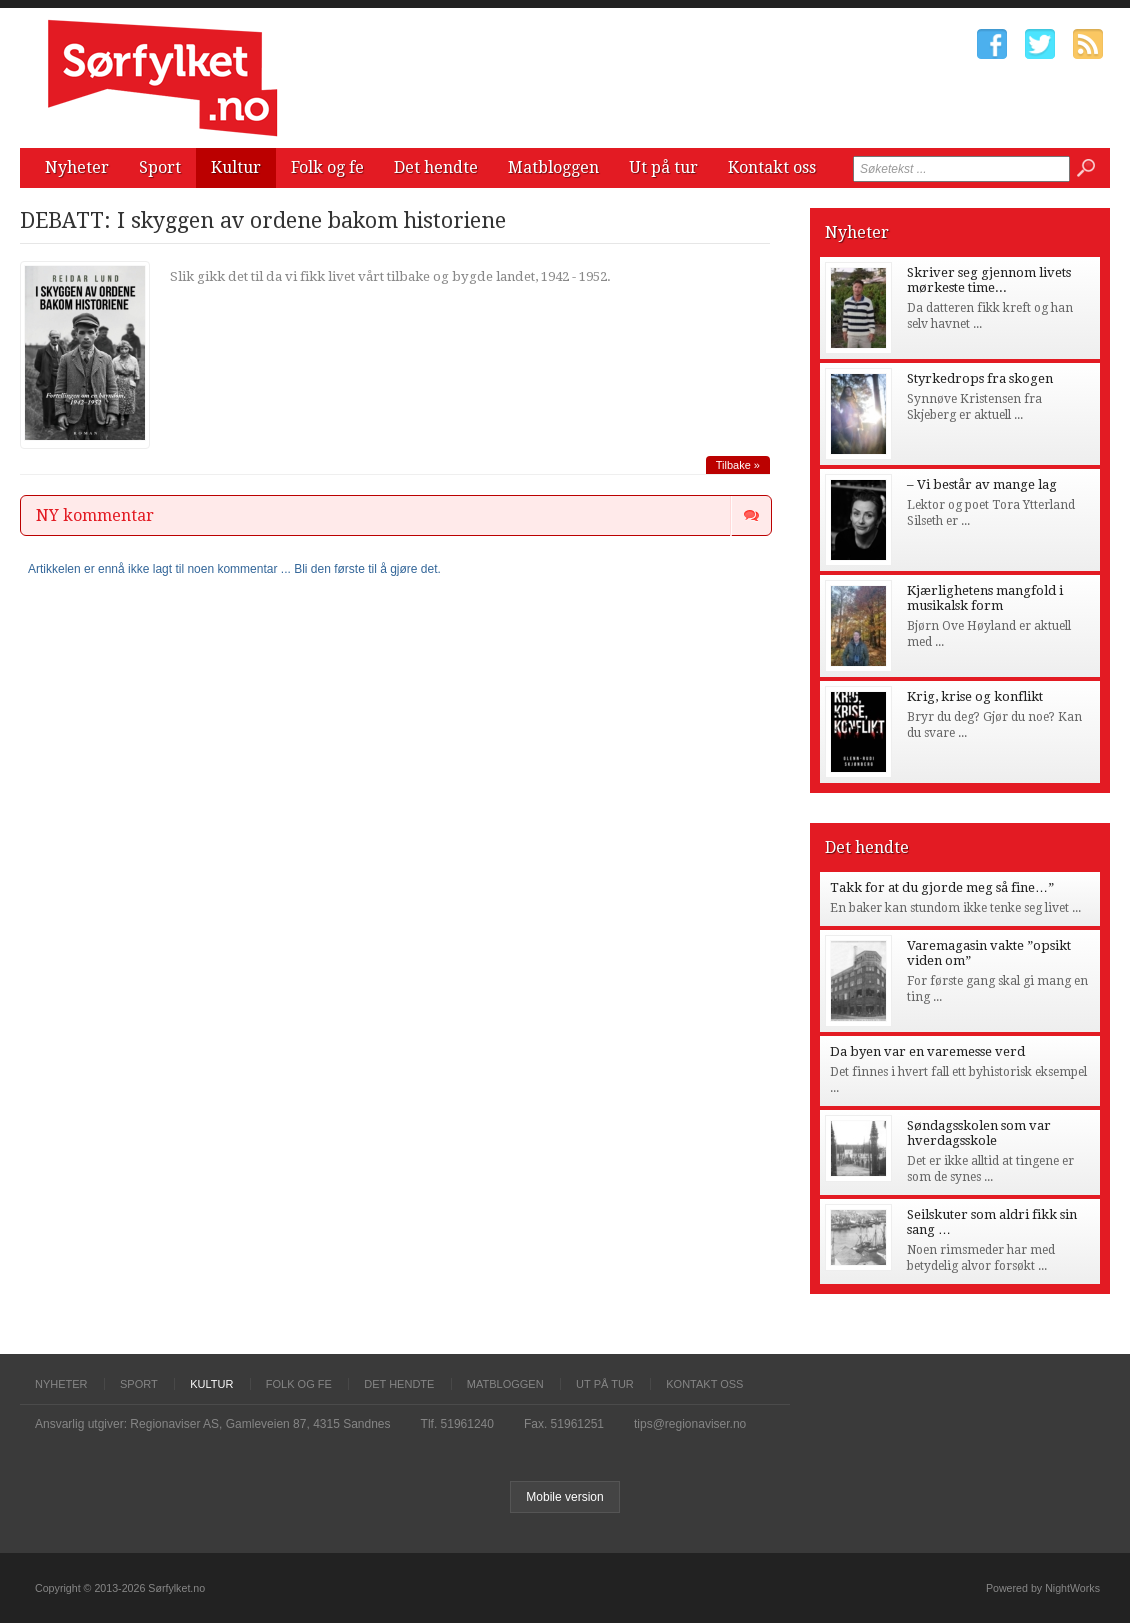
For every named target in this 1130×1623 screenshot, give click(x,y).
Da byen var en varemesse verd (927, 1051)
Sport (160, 167)
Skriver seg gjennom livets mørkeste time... (989, 280)
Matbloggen (553, 167)
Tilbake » (738, 465)
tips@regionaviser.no (690, 1424)
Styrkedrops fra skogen (980, 378)
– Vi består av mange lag (982, 484)
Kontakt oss (772, 167)
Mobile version (564, 1497)
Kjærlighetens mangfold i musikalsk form (985, 598)
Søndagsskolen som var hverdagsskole (979, 1133)
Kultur (236, 167)
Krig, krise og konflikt (975, 696)
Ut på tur (663, 167)
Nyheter (77, 167)
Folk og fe (327, 167)
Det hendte (436, 167)
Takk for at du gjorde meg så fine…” (942, 887)
